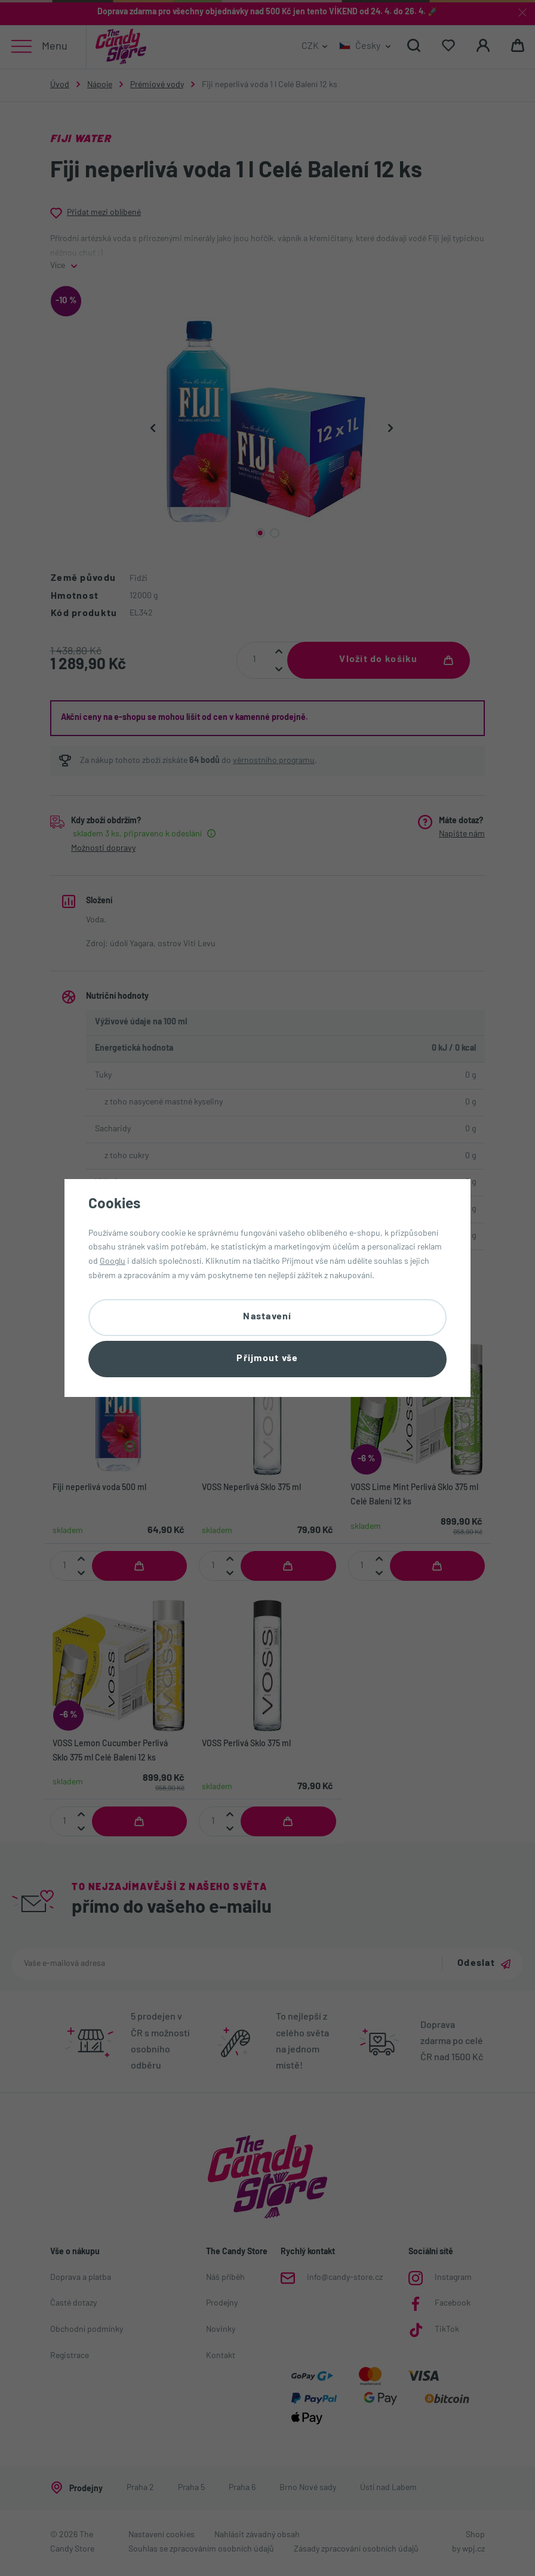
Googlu (112, 1261)
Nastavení (267, 1316)
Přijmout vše (267, 1359)
